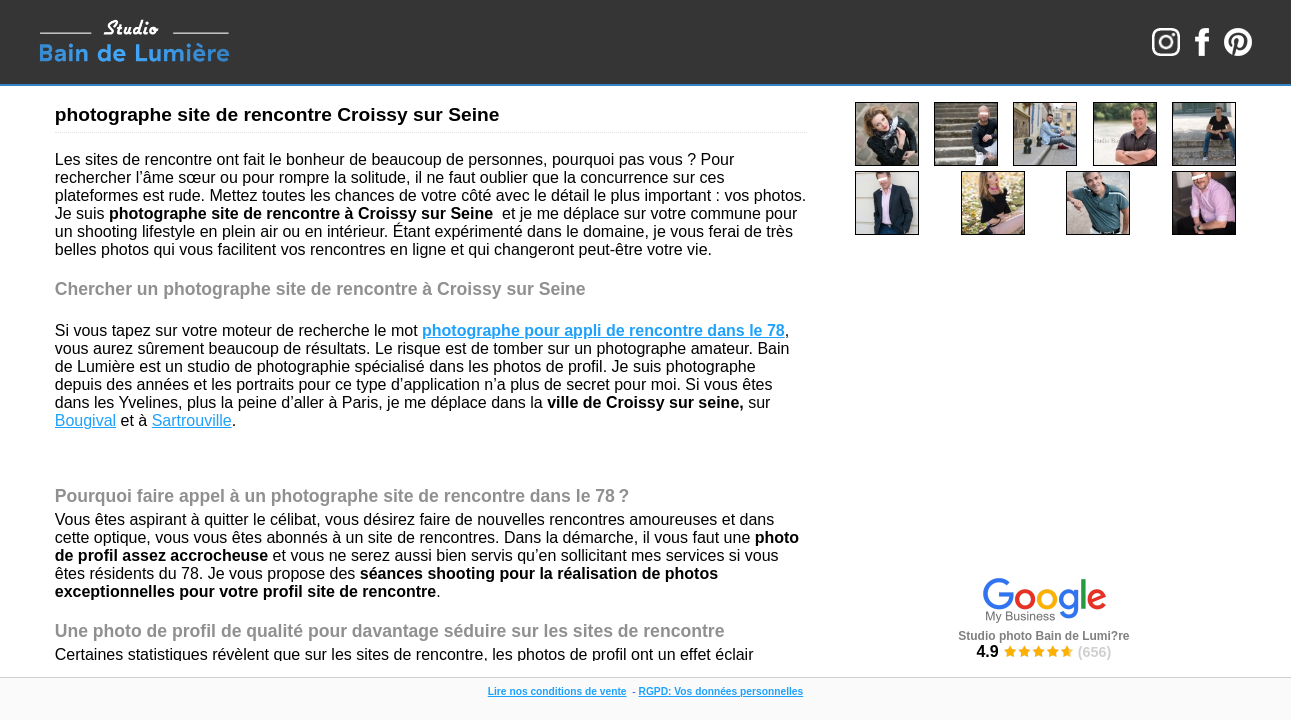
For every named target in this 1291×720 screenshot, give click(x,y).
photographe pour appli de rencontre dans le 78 (603, 330)
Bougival (85, 420)
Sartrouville (192, 420)
